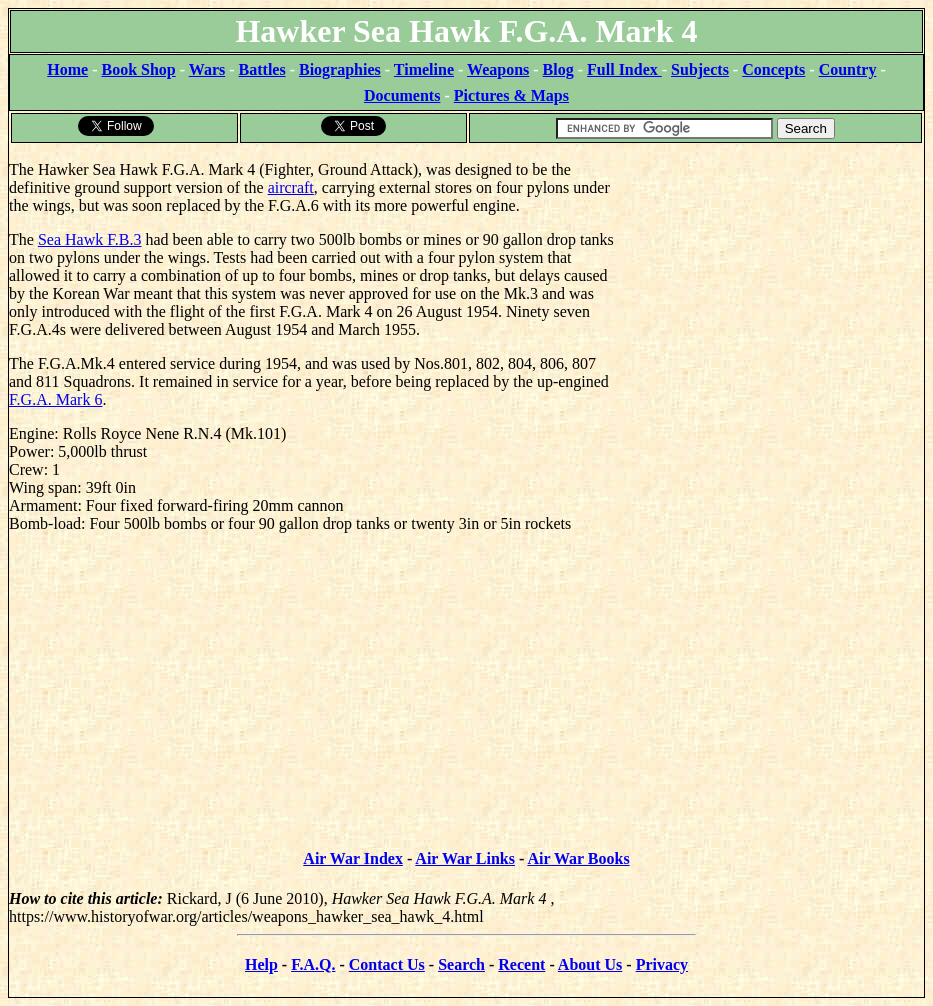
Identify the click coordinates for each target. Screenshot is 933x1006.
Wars (207, 69)
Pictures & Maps (511, 95)
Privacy (662, 964)
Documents (402, 95)
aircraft (291, 187)
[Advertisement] (773, 270)
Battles (262, 69)
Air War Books (578, 858)
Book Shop (138, 69)
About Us (590, 964)
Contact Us (387, 964)
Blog (558, 69)
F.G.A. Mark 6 (55, 399)
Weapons (498, 69)
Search (461, 964)
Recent (521, 964)
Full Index (624, 69)
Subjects (700, 69)
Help (261, 964)
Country (848, 69)
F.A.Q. (313, 964)
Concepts (773, 69)
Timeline (424, 69)
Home (67, 69)
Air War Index (353, 858)
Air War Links (465, 858)
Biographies (340, 69)
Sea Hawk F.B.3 (90, 239)
